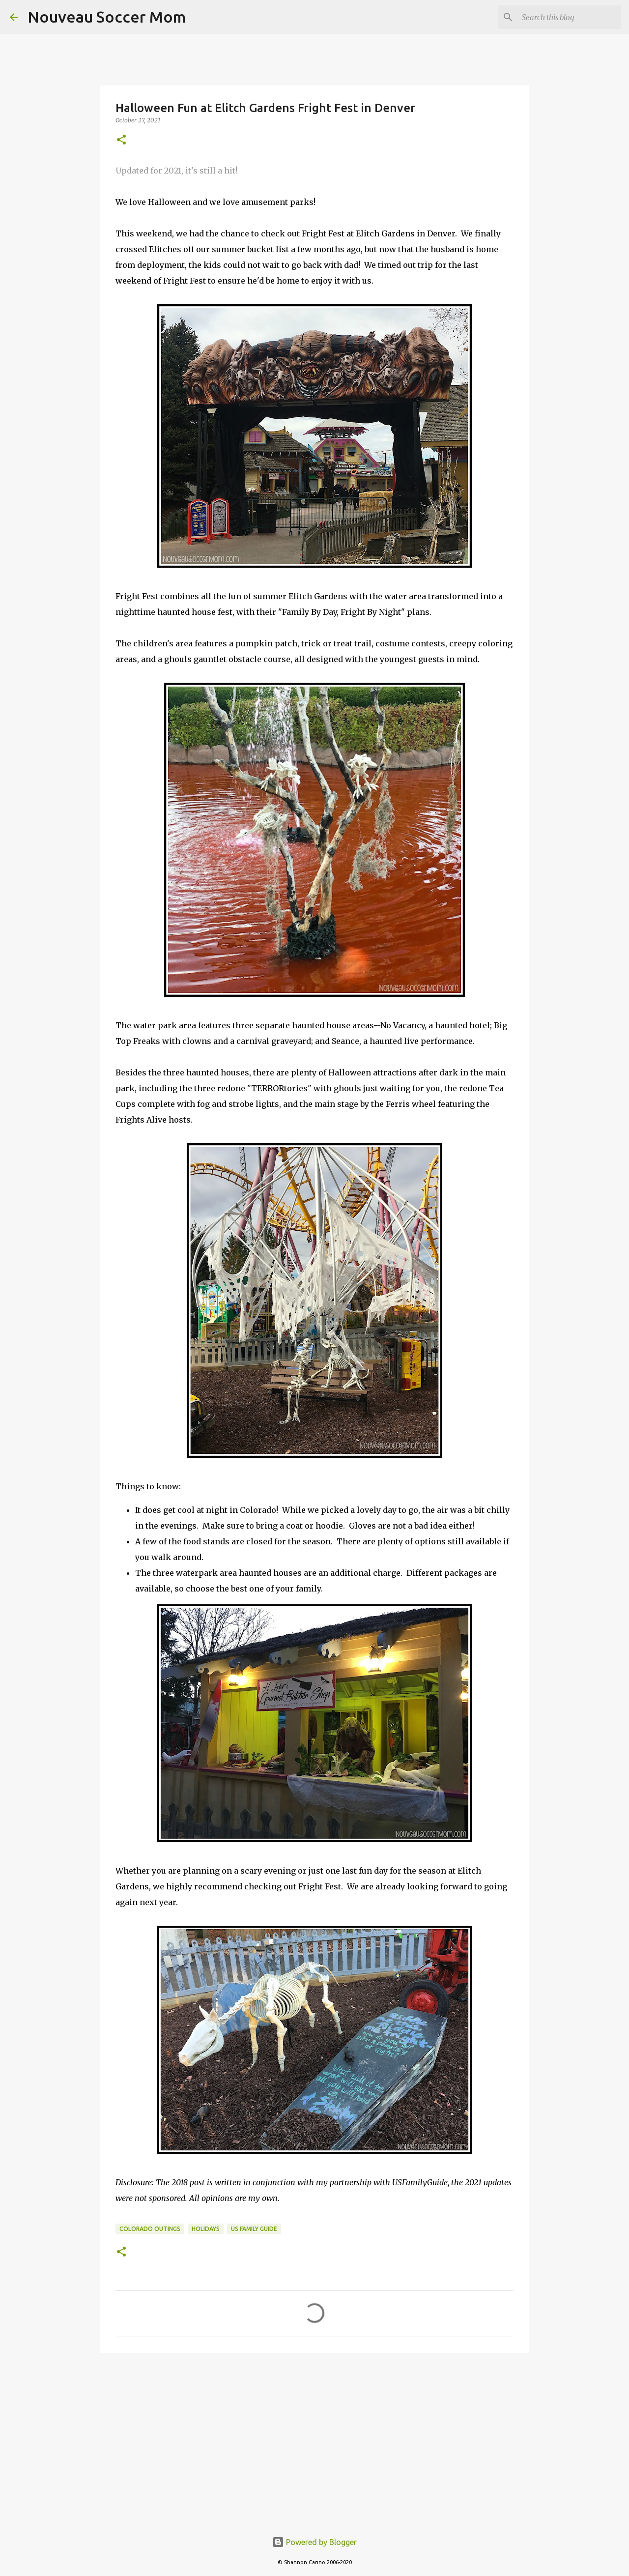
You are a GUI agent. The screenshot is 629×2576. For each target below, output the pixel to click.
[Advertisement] (314, 2436)
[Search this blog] (569, 17)
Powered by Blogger (314, 2542)
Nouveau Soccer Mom (107, 17)
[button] (121, 140)
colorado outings (149, 2229)
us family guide (254, 2229)
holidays (206, 2229)
